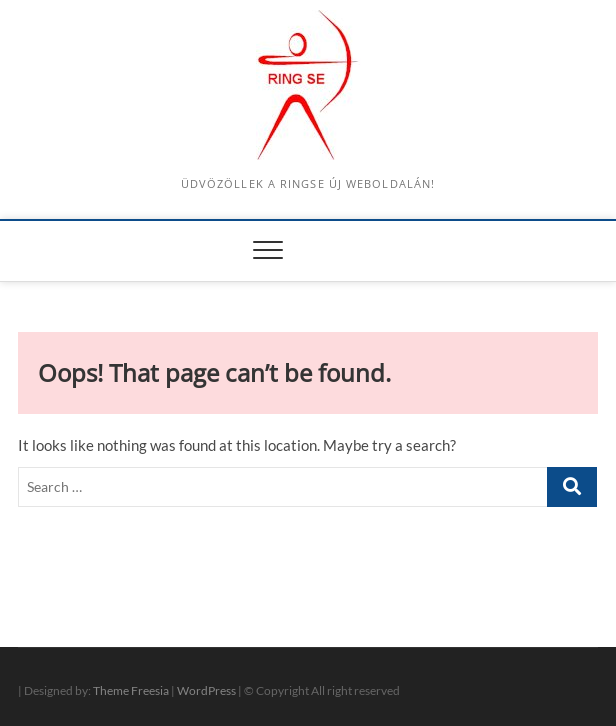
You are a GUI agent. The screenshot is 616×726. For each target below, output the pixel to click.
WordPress (206, 690)
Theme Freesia (131, 690)
